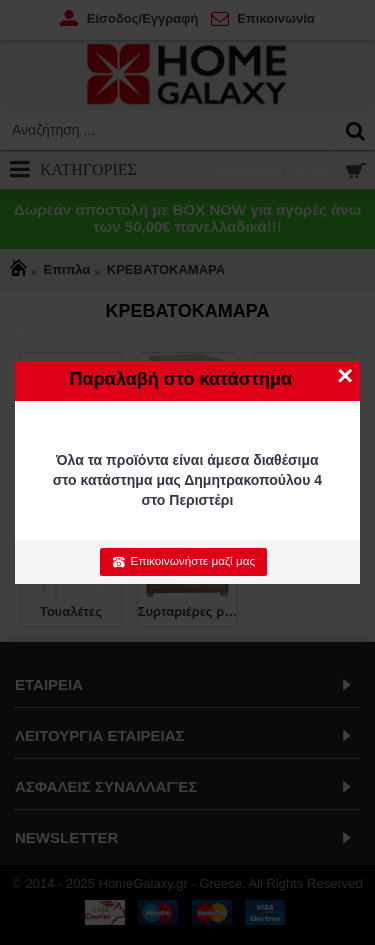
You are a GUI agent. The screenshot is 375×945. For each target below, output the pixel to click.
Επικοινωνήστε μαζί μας (183, 561)
